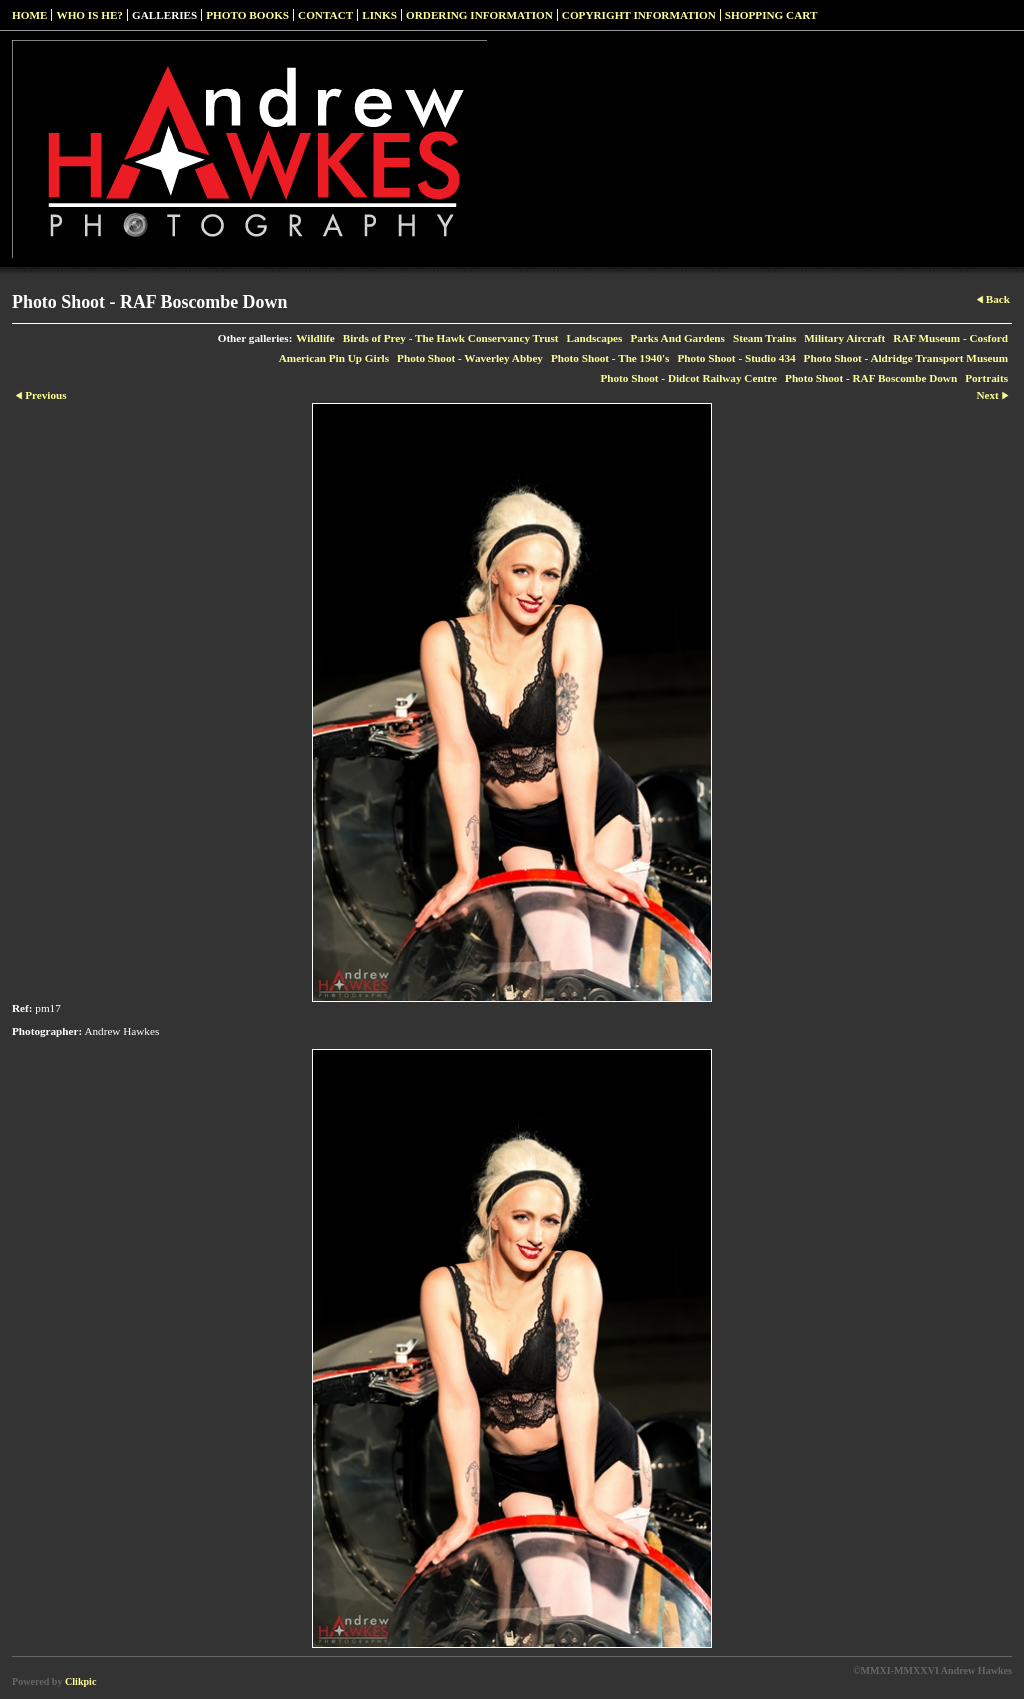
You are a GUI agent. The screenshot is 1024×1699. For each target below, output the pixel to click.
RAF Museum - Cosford (950, 338)
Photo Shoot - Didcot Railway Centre (688, 378)
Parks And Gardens (677, 338)
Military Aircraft (844, 338)
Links (379, 15)
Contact (325, 15)
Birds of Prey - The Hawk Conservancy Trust (451, 338)
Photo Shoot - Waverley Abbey (470, 358)
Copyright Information (639, 15)
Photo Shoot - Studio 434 (736, 358)
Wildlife (315, 338)
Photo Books (247, 15)
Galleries (164, 15)
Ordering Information (479, 15)
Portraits (986, 378)
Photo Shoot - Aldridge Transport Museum (906, 358)
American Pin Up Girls (334, 358)
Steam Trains (764, 338)
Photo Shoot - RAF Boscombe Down (871, 378)
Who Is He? (89, 15)
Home (29, 15)
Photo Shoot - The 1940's (610, 358)
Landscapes (594, 338)
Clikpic (80, 1681)
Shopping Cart (771, 15)
